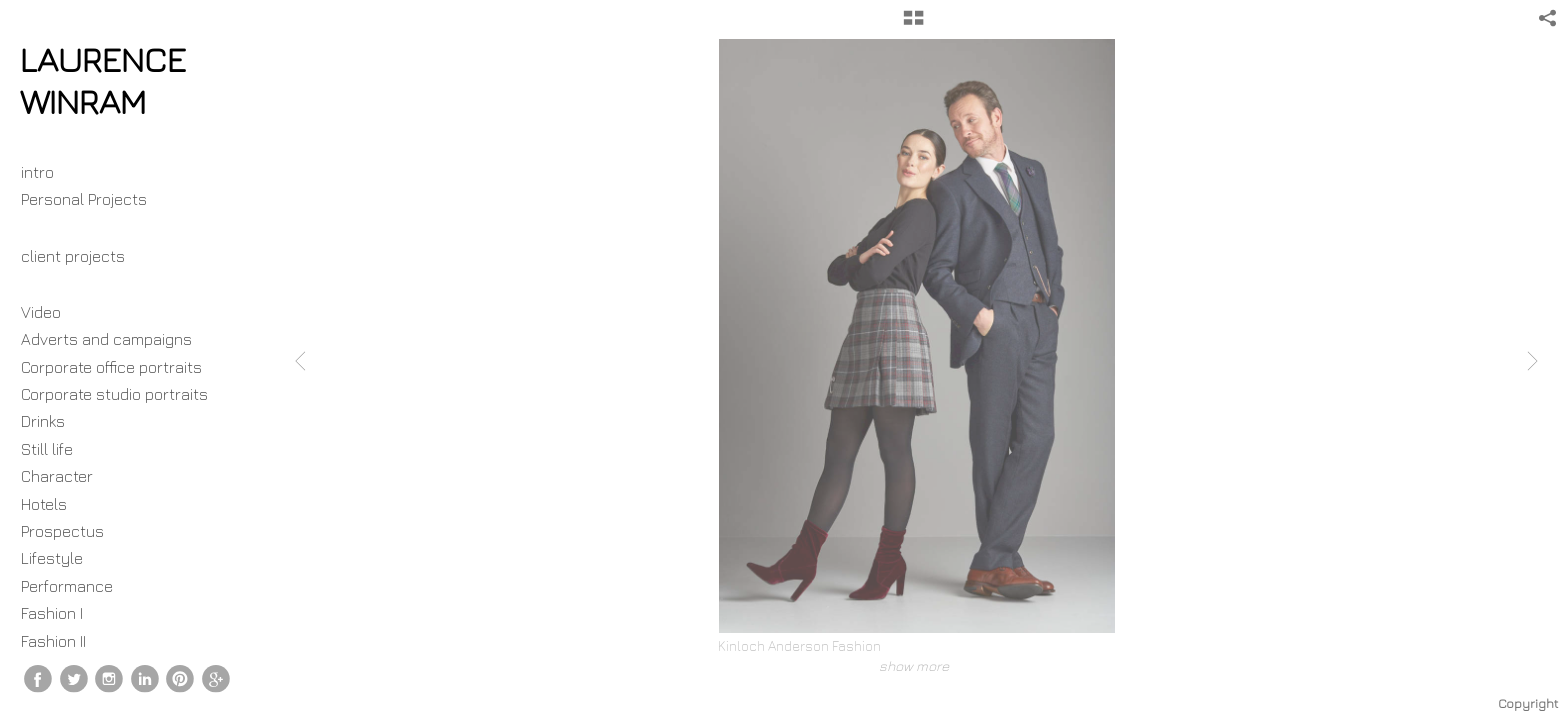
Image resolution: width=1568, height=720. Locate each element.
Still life (47, 449)
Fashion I (52, 613)
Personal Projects (94, 199)
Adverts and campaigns (106, 339)
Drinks (43, 421)
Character (57, 476)
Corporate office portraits (111, 367)
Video (41, 312)
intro (37, 172)
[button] (913, 25)
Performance (67, 586)
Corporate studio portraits (114, 394)
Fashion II (53, 641)
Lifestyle (52, 558)
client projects (83, 256)
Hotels (44, 504)
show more (914, 665)
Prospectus (62, 531)
